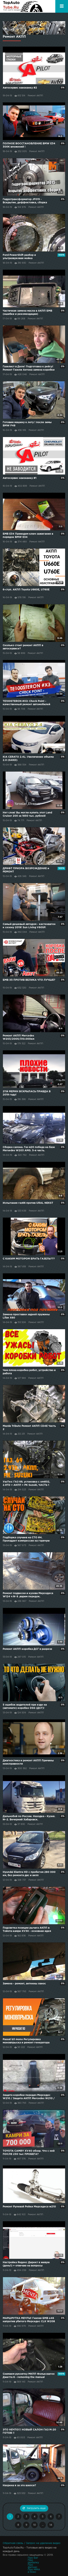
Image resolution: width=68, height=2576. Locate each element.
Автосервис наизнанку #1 (19, 478)
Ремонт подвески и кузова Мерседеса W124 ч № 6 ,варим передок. (28, 1595)
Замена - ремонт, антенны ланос (24, 1984)
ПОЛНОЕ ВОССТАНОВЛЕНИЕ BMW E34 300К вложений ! (29, 145)
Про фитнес (32, 2566)
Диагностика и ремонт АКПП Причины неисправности (28, 1762)
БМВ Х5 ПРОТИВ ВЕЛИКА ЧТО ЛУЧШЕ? (29, 980)
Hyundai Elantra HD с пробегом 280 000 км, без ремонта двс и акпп (29, 1873)
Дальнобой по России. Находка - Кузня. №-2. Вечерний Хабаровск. (29, 1818)
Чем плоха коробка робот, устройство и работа (29, 1372)
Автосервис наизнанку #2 (20, 88)
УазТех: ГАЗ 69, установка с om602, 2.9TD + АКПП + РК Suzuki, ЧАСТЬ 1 (26, 1483)
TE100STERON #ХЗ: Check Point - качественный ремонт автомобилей (26, 703)
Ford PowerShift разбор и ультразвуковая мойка (19, 256)
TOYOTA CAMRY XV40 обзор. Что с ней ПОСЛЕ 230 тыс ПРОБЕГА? (29, 2152)
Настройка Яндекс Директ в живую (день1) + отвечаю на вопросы (26, 2264)
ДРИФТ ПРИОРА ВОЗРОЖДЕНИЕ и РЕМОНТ (26, 870)
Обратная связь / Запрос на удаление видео (31, 2543)
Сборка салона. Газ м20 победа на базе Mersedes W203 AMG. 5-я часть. (29, 1149)
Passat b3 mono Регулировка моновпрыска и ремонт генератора (26, 2041)
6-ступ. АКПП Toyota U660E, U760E (26, 590)
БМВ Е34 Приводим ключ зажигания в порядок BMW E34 (28, 535)
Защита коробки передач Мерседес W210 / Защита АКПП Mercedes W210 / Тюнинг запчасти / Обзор (29, 2097)
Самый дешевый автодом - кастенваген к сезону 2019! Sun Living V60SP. (29, 926)
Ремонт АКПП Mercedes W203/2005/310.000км (18, 1037)
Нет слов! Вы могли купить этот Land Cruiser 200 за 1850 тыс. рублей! (27, 814)
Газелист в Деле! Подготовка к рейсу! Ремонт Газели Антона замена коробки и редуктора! (29, 368)
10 (34, 2525)
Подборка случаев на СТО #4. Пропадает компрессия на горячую (26, 1539)
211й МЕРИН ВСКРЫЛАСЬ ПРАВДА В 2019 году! (27, 1093)
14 (51, 2525)
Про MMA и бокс (34, 2571)
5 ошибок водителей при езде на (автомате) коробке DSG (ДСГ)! (25, 1706)
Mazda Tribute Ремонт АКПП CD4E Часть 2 (29, 1427)
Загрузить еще (34, 2508)
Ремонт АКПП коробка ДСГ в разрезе (27, 1649)
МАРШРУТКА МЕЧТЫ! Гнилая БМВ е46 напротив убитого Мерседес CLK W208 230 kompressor (29, 2320)
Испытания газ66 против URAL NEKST (28, 1203)
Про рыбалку (33, 2561)
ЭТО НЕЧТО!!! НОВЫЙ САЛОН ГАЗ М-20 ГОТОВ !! (29, 2431)
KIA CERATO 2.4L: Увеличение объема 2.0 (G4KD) (28, 758)
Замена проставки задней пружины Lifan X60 (26, 1316)
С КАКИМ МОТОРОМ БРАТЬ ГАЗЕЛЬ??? (29, 1259)
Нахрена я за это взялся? (19, 2485)
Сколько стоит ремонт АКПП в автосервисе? (23, 647)
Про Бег (33, 2558)
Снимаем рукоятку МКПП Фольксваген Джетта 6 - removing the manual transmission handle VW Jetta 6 (29, 2376)
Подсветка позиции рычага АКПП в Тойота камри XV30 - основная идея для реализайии (27, 1930)
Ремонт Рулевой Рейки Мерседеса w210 (29, 2207)
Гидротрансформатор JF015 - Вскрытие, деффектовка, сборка (25, 201)
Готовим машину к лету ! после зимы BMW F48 (27, 424)
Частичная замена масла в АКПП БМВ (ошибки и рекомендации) (27, 312)
